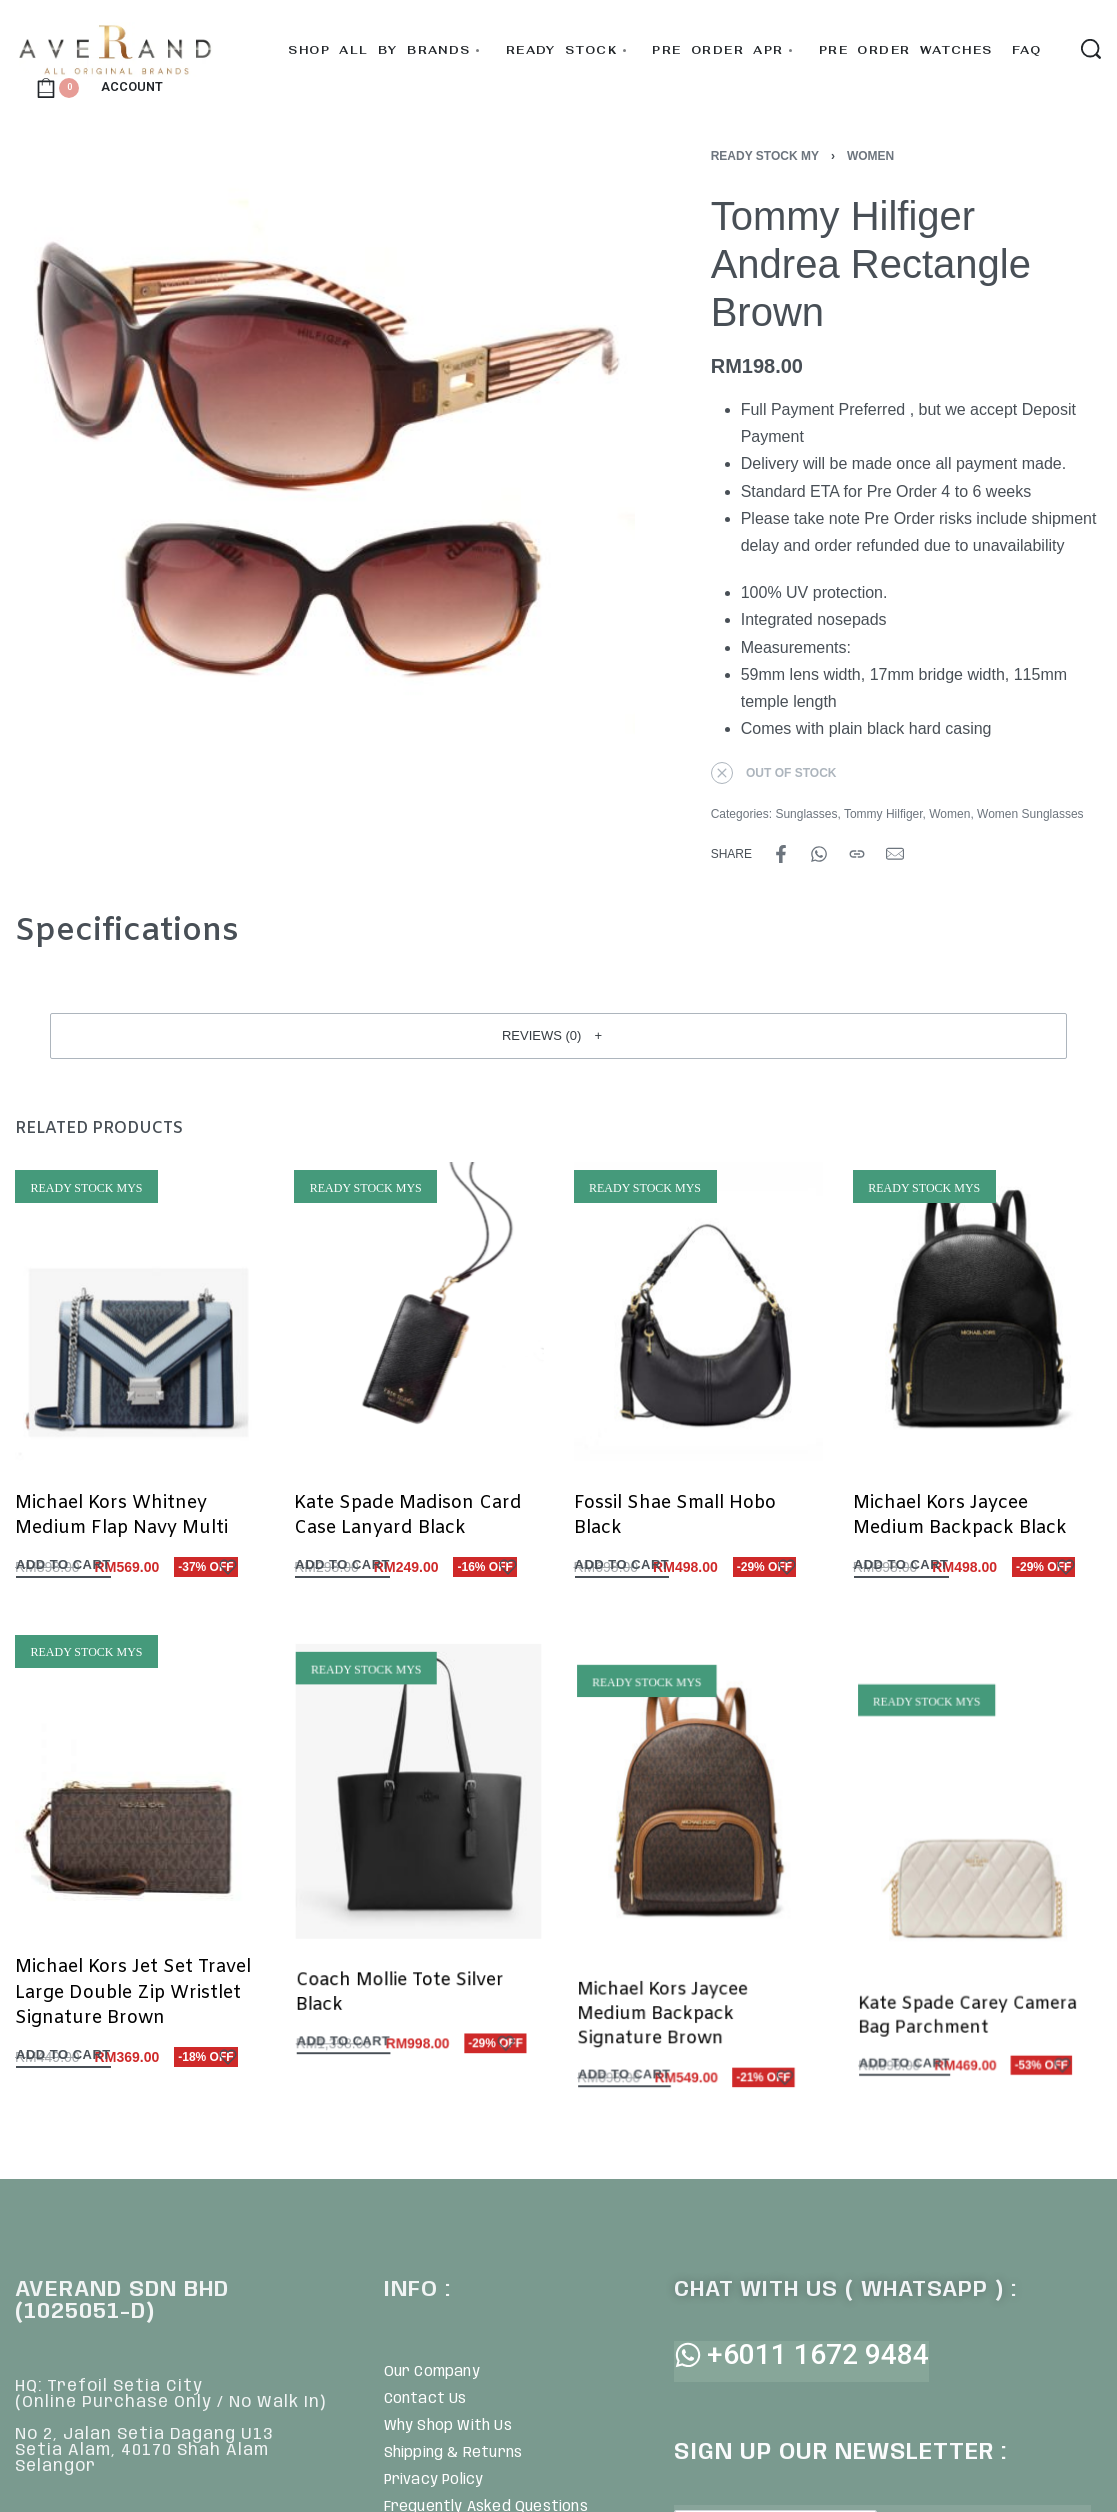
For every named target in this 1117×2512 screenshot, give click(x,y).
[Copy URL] (857, 854)
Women (870, 156)
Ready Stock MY (765, 156)
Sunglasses (806, 814)
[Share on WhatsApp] (819, 854)
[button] (558, 1036)
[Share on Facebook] (781, 854)
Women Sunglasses (1030, 814)
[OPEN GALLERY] (325, 460)
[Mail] (895, 854)
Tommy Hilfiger (883, 814)
